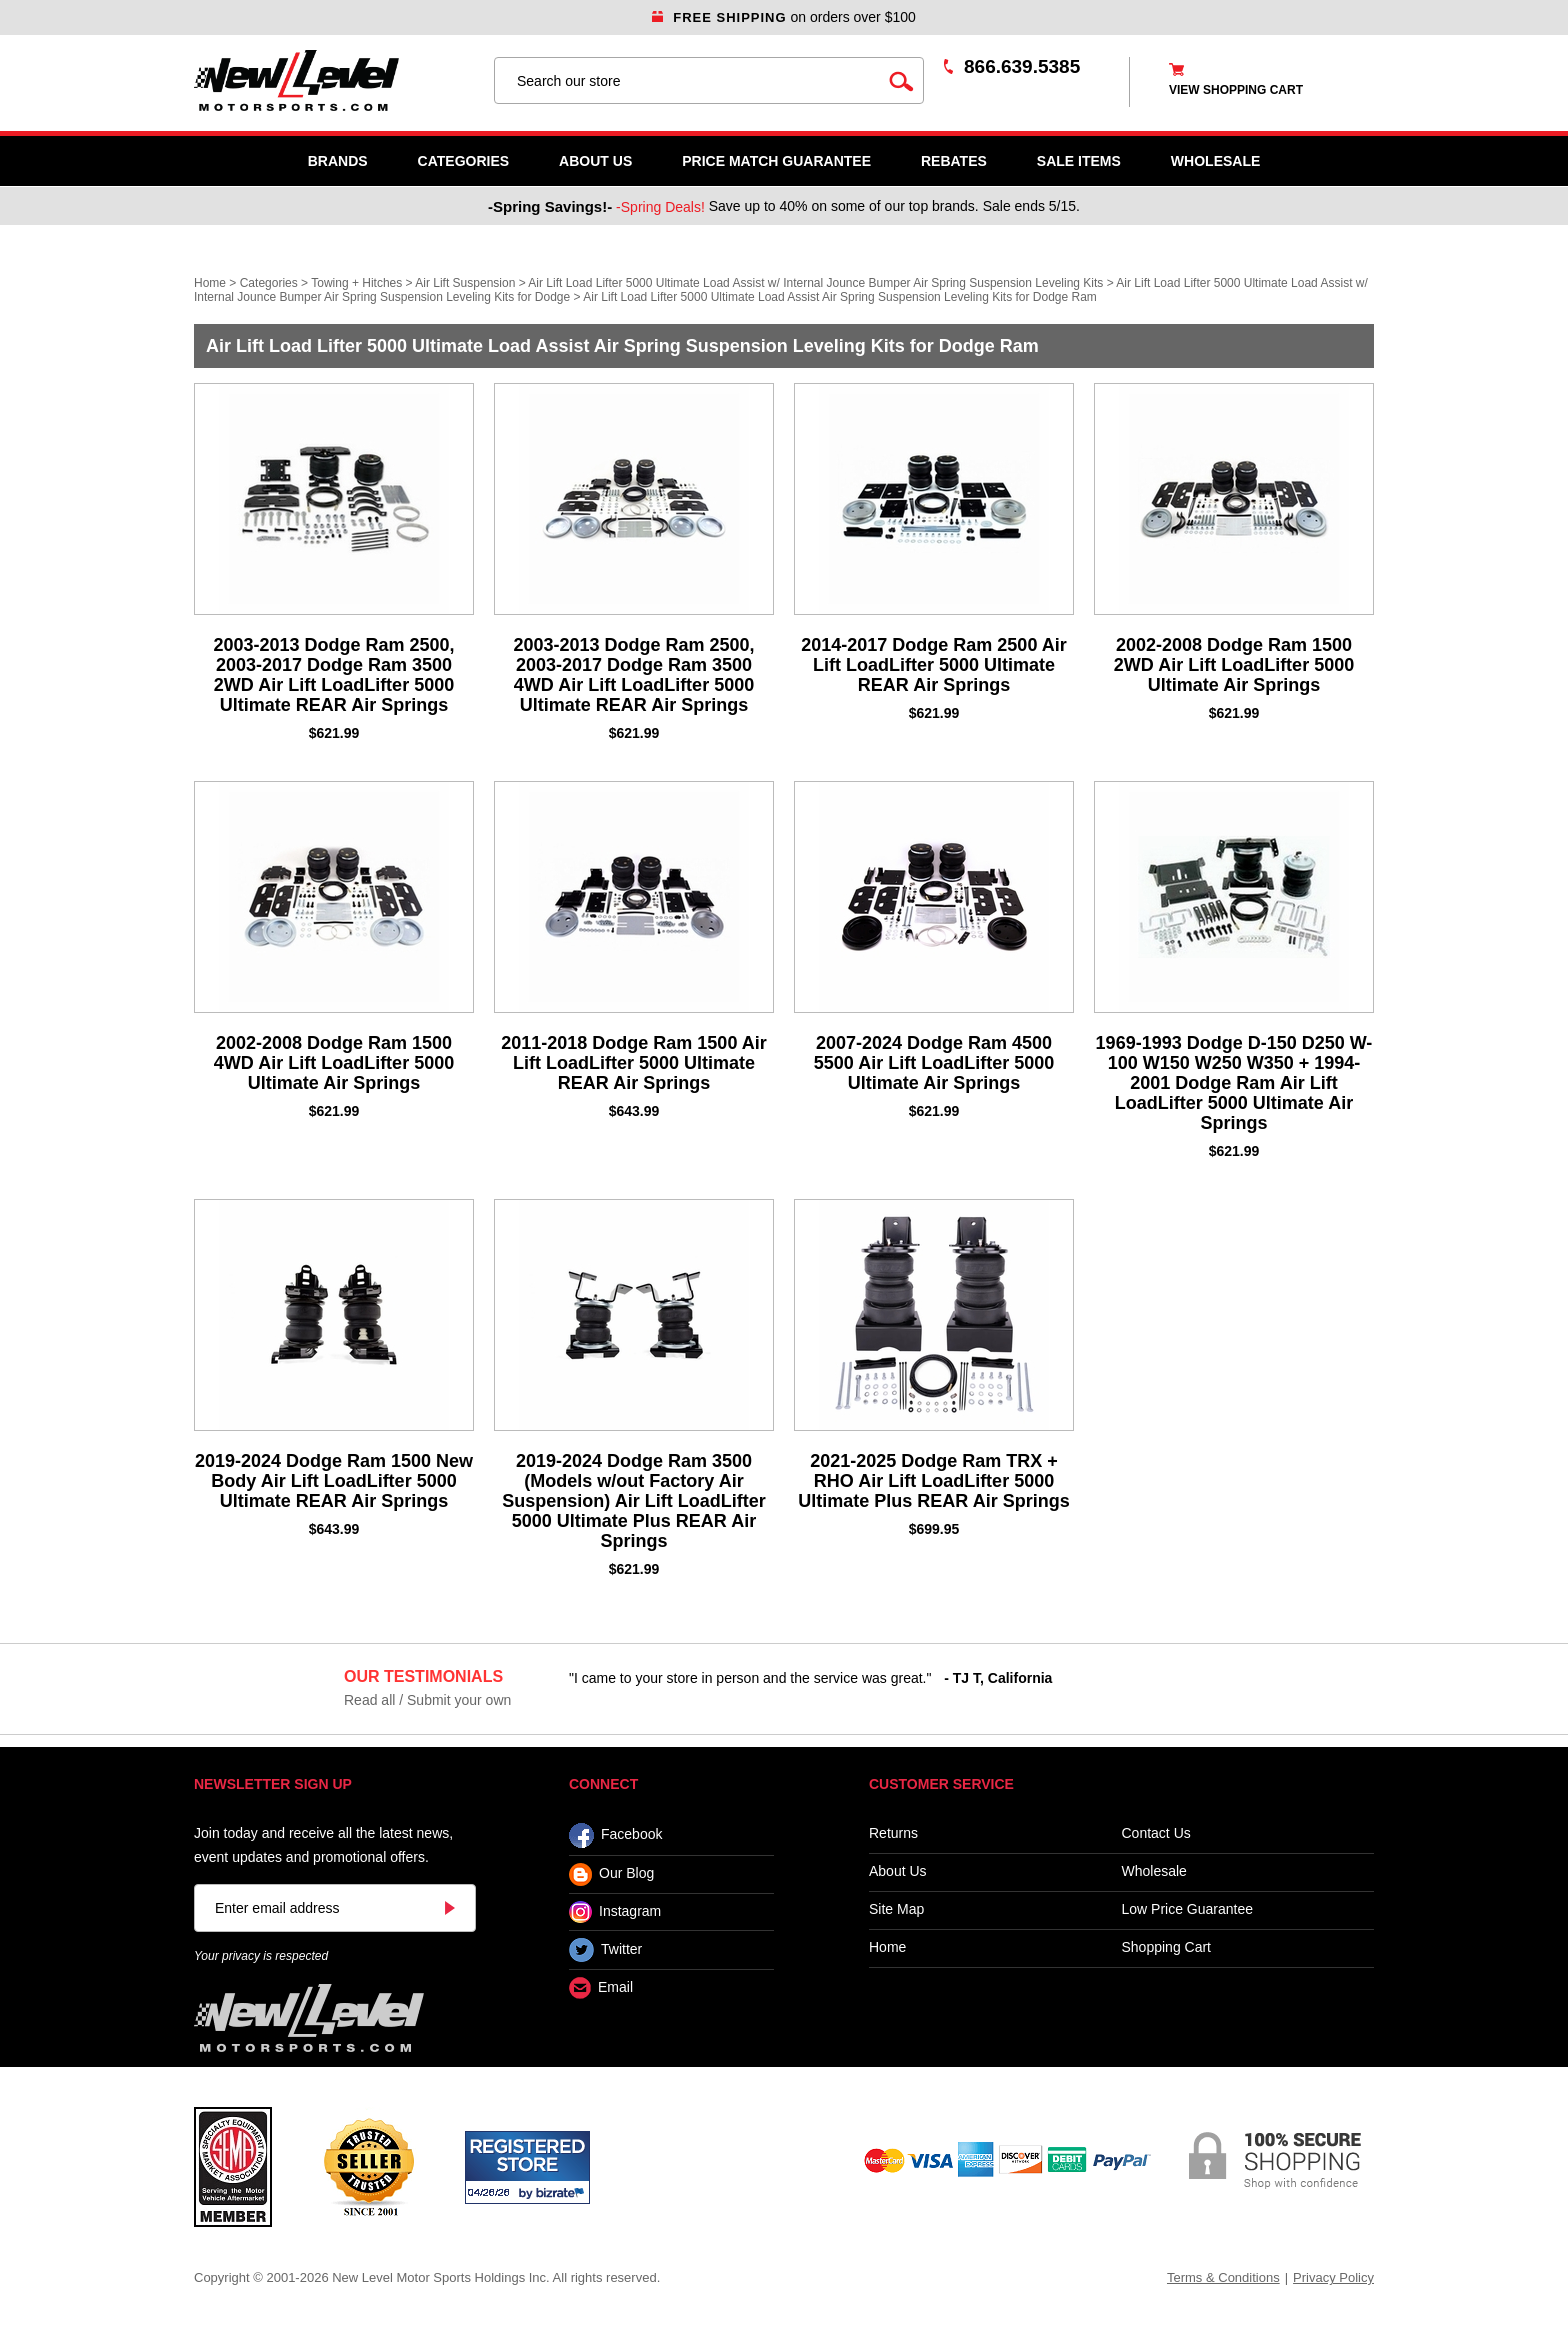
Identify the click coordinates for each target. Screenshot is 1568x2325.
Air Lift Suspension (465, 283)
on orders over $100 (784, 17)
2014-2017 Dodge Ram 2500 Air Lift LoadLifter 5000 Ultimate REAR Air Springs (933, 665)
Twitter (605, 1950)
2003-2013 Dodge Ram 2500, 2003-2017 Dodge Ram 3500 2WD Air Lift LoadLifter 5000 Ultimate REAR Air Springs (333, 675)
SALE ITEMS (1079, 161)
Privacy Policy (1333, 2277)
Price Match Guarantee (776, 161)
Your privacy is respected (261, 1956)
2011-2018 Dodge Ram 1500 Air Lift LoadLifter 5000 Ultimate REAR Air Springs (633, 1063)
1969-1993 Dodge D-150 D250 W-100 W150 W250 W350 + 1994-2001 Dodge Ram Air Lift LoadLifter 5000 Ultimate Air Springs (1234, 1083)
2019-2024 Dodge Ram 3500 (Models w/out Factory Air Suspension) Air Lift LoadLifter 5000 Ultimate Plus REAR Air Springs (633, 1501)
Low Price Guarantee (1188, 1909)
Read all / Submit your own (427, 1700)
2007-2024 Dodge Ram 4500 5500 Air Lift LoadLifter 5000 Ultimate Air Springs (934, 1063)
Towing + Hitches (356, 283)
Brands (338, 161)
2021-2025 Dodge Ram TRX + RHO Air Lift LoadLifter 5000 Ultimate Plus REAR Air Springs (933, 1481)
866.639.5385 (1022, 66)
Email (601, 1988)
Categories (464, 161)
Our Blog (611, 1874)
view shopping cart (1236, 90)
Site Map (896, 1909)
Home (210, 283)
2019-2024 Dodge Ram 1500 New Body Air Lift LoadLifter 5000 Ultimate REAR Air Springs (334, 1481)
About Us (595, 161)
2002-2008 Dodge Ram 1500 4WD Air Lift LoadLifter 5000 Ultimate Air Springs (334, 1063)
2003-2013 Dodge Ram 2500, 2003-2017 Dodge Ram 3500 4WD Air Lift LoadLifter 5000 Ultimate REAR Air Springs (633, 675)
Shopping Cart (1167, 1947)
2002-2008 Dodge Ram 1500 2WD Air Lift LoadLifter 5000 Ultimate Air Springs (1234, 665)
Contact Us (1156, 1833)
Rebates (954, 161)
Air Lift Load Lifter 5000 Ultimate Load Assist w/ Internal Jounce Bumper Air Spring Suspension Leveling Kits (815, 283)
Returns (893, 1833)
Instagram (615, 1912)
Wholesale (1154, 1871)
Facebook (615, 1835)
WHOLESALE (1215, 161)
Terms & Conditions (1223, 2277)
